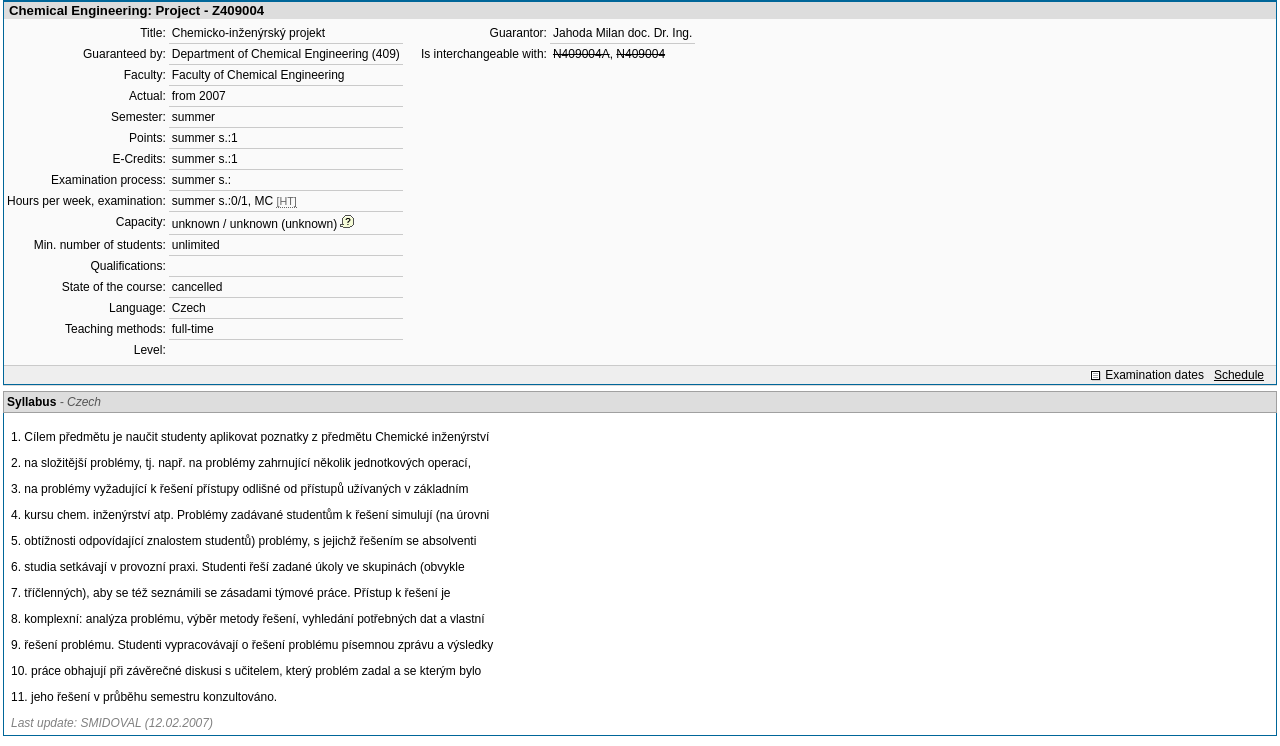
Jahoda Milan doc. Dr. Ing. (622, 33)
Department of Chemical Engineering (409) (286, 54)
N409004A (581, 54)
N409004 (640, 54)
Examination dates (1154, 375)
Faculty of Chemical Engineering (258, 75)
